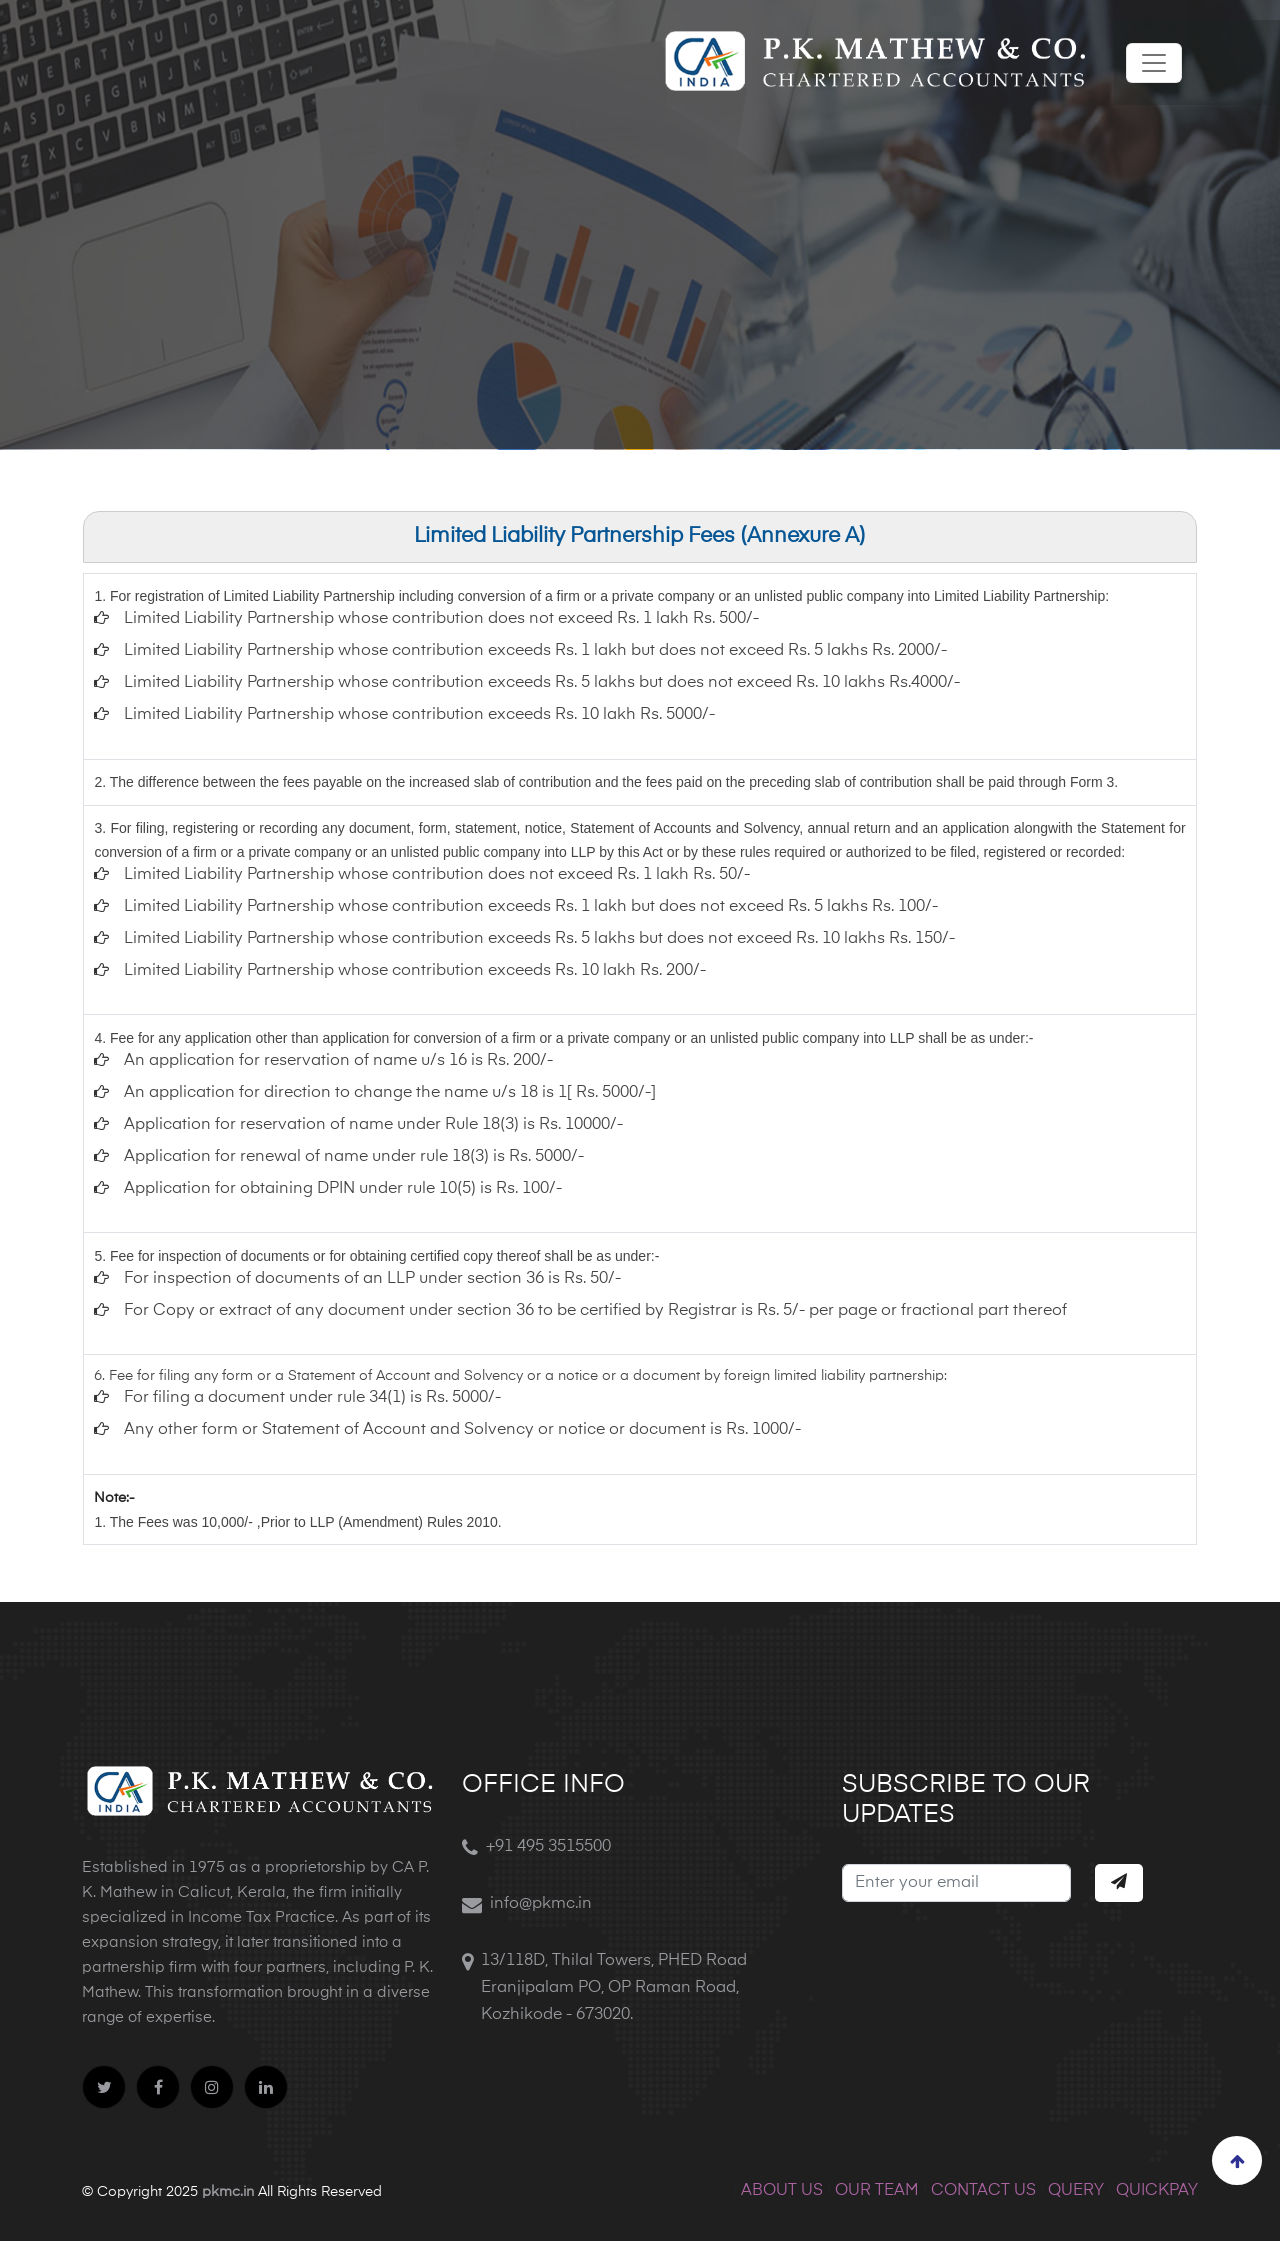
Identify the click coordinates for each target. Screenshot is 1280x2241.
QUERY (1076, 2191)
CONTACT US (983, 2191)
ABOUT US (782, 2191)
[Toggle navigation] (1154, 63)
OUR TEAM (877, 2191)
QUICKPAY (1157, 2191)
